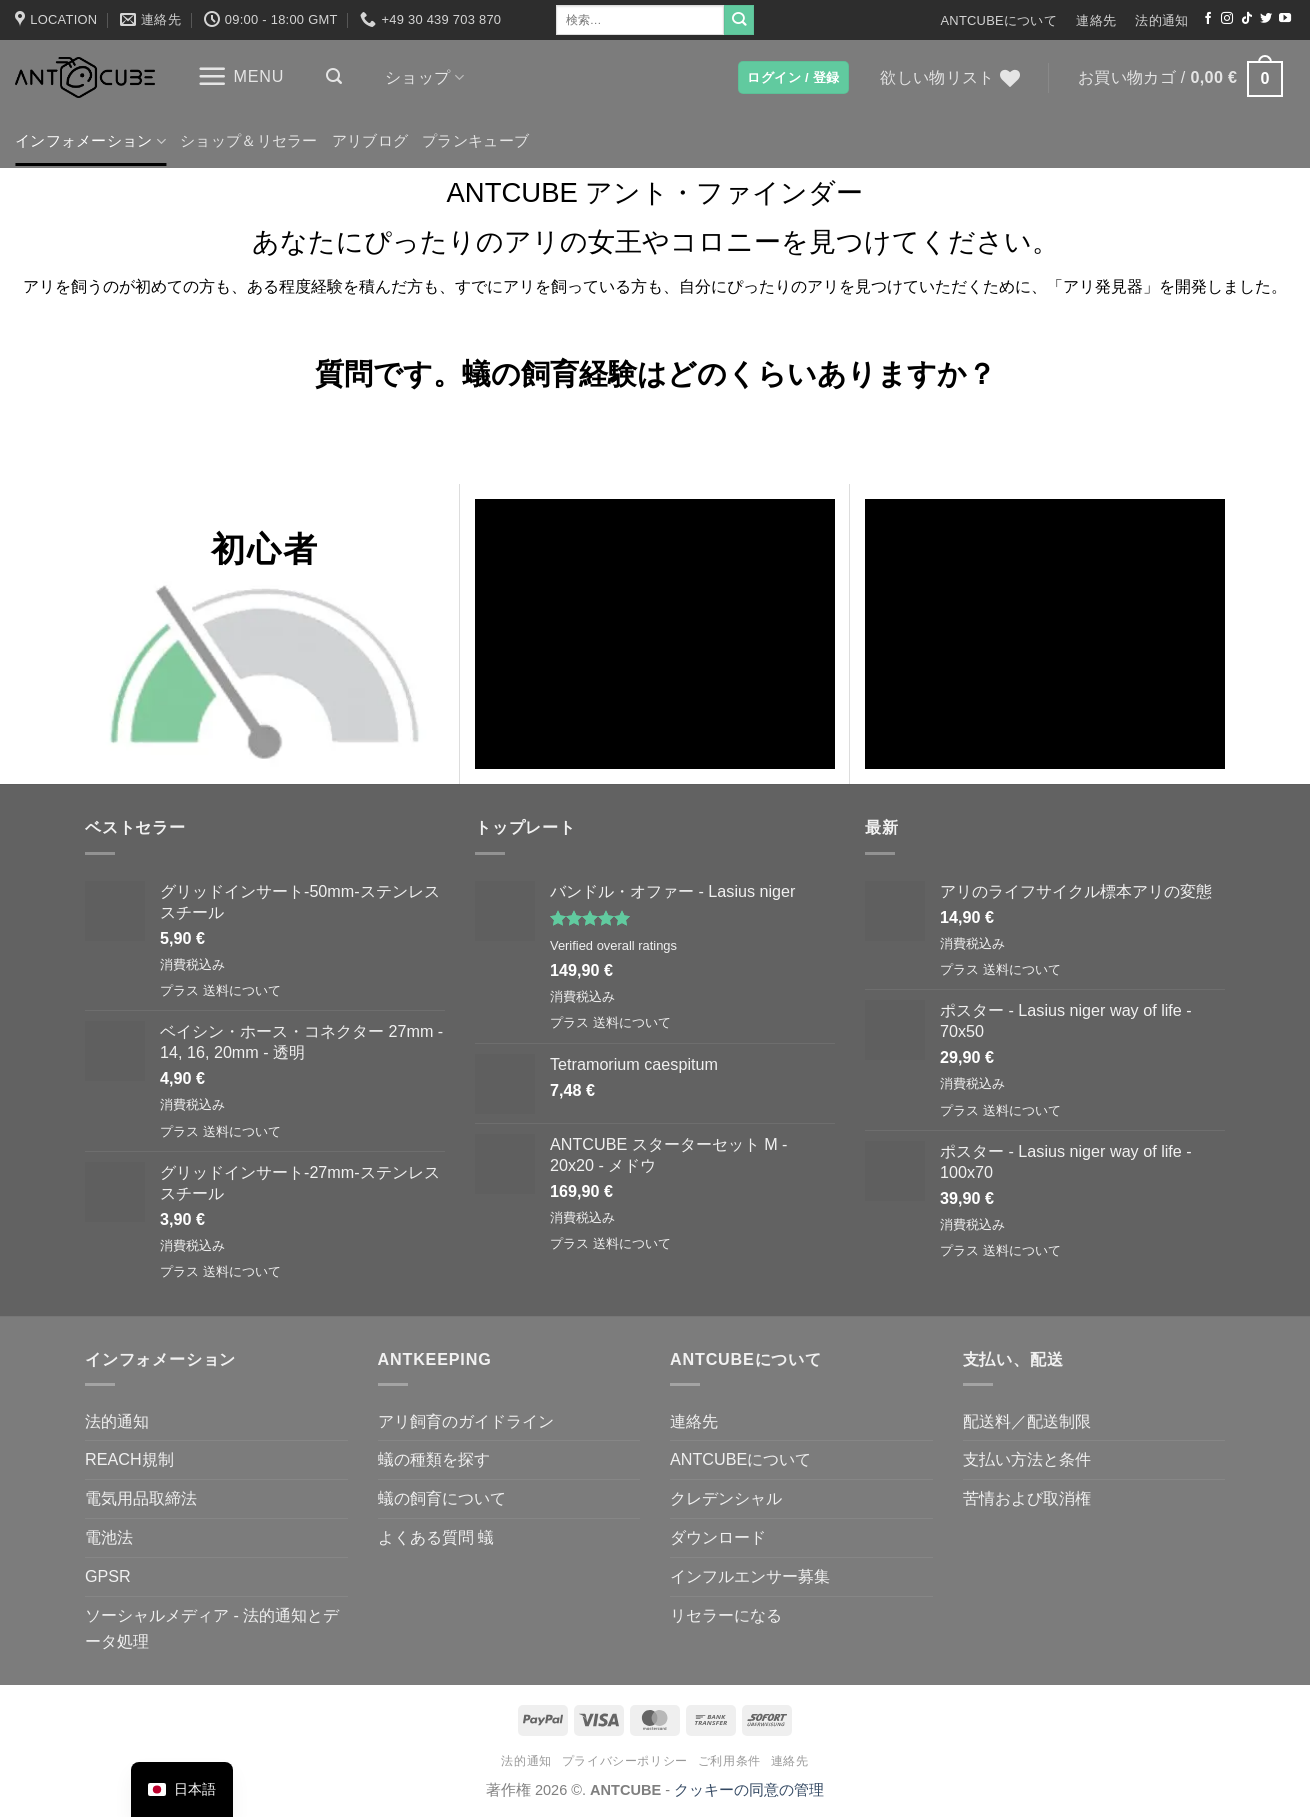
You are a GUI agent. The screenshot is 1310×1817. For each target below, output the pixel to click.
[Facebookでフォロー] (1208, 19)
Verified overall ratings (613, 945)
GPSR (108, 1576)
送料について (242, 990)
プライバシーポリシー (625, 1761)
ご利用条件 (729, 1761)
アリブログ (370, 141)
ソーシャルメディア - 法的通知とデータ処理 (212, 1628)
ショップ (424, 77)
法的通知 (1161, 20)
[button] (240, 76)
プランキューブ (475, 141)
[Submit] (739, 20)
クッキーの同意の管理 (749, 1790)
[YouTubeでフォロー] (1285, 19)
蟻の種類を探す (434, 1459)
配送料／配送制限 (1027, 1421)
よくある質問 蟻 (436, 1537)
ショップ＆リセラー (249, 141)
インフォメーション (90, 141)
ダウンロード (718, 1537)
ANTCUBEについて (998, 20)
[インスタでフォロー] (1227, 19)
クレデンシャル (726, 1498)
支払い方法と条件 (1027, 1459)
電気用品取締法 (141, 1498)
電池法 (109, 1537)
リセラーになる (726, 1615)
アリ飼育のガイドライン (466, 1421)
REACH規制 (129, 1459)
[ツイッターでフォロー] (1266, 19)
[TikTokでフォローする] (1247, 19)
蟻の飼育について (442, 1498)
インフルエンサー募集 (750, 1576)
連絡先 (1096, 20)
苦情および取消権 (1027, 1498)
